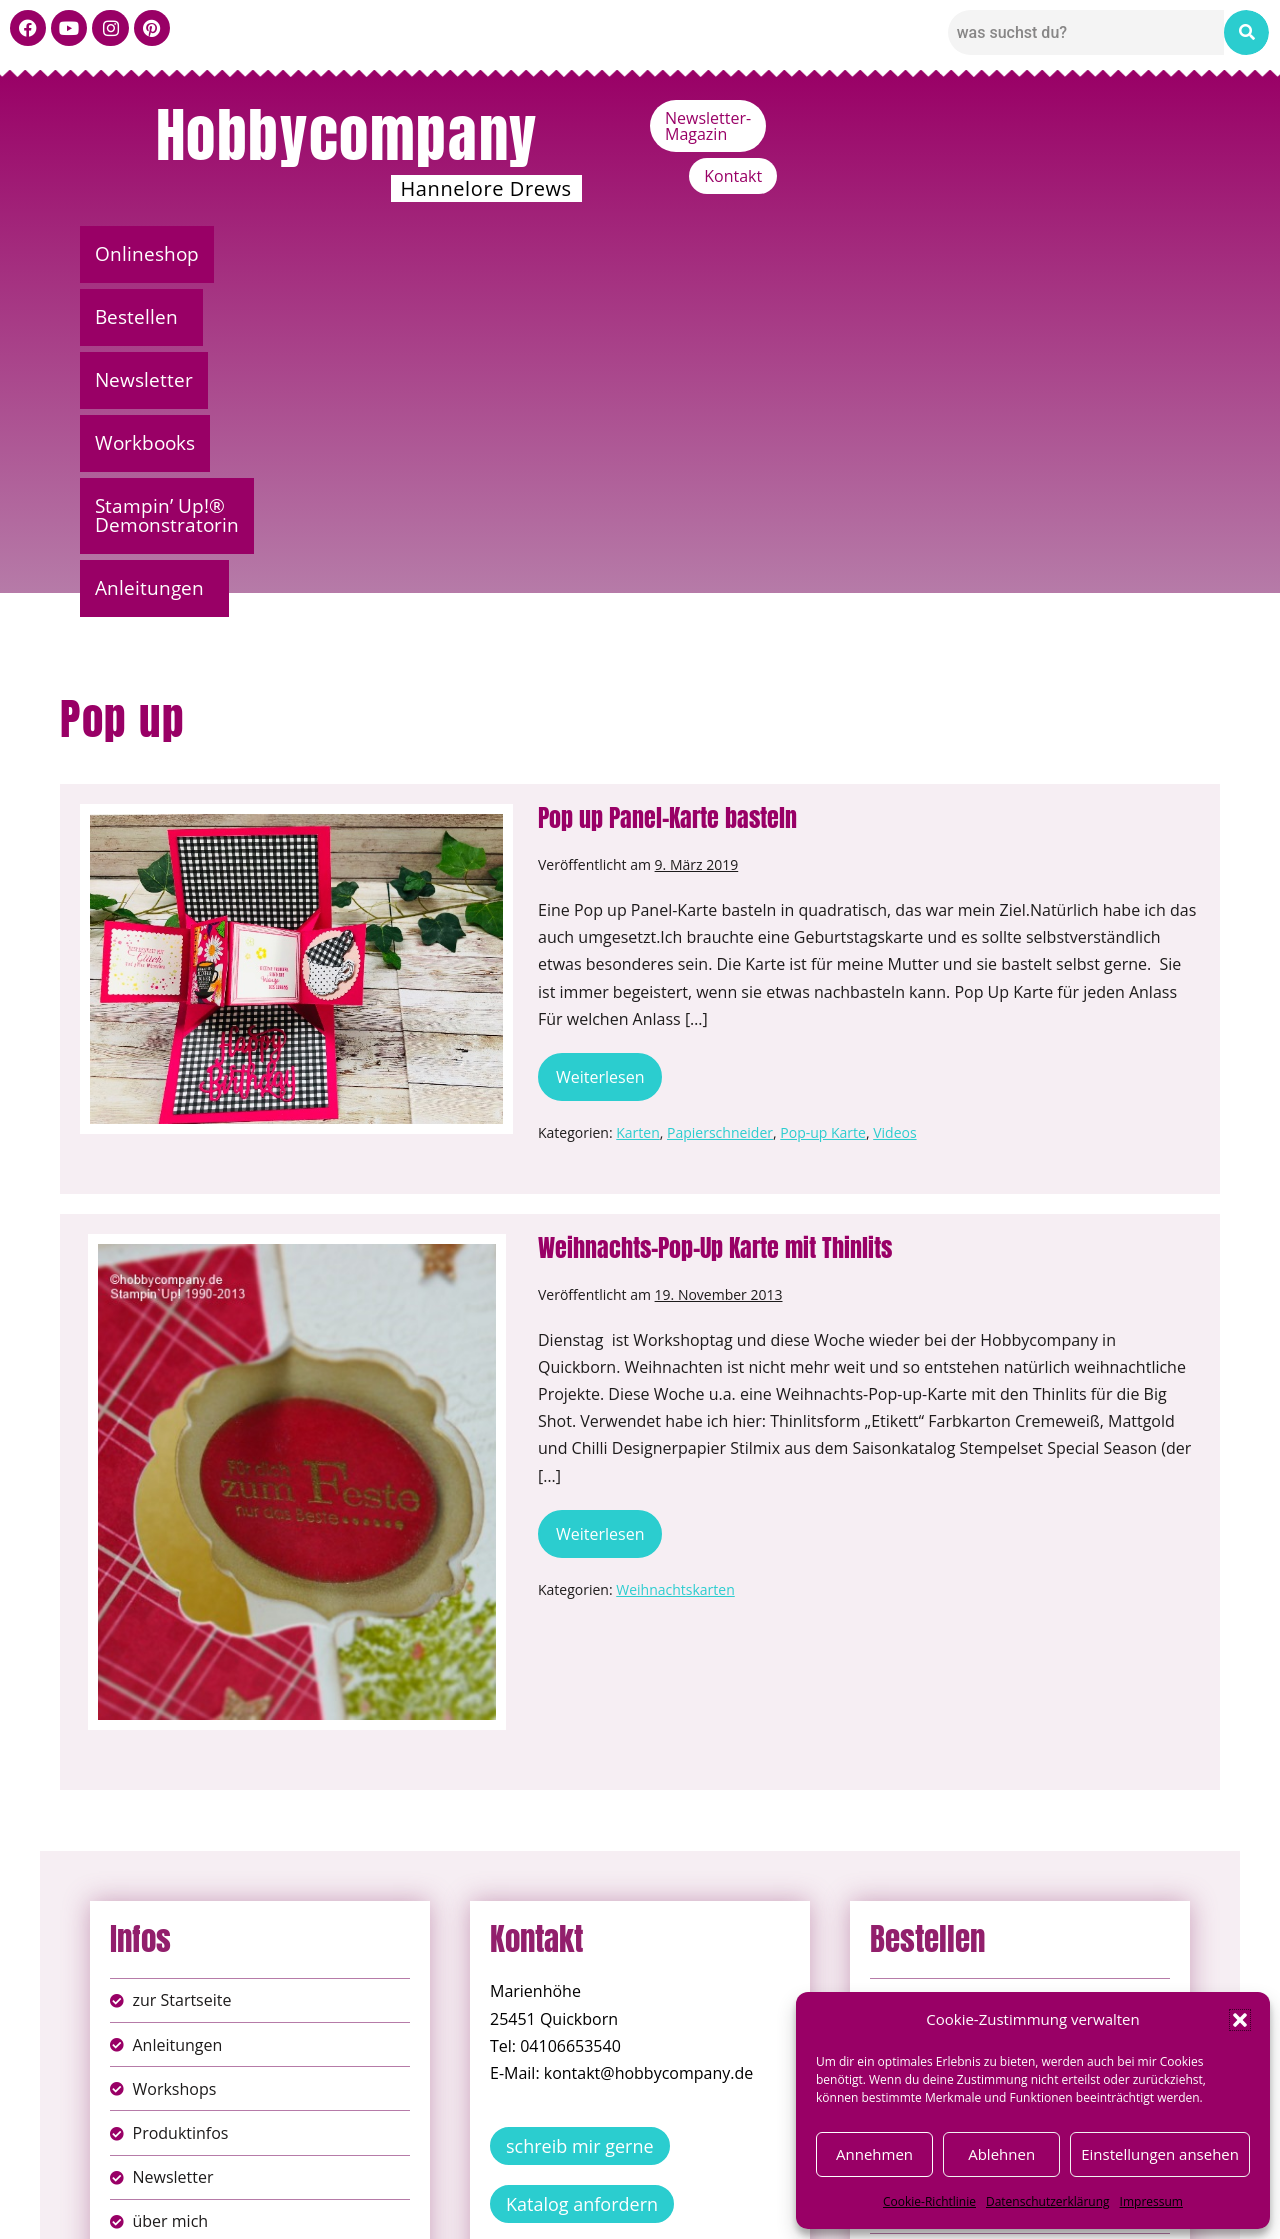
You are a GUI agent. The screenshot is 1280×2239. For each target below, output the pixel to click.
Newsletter (462, 254)
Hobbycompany (347, 135)
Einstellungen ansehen (1160, 2154)
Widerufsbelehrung (569, 2208)
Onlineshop (157, 254)
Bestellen (305, 254)
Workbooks (616, 254)
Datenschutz (662, 2187)
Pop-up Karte (823, 798)
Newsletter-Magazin (1012, 118)
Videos (894, 798)
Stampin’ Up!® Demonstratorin (861, 254)
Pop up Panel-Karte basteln (667, 484)
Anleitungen (1110, 254)
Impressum (1151, 2201)
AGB (753, 2187)
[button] (1240, 2020)
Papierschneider (720, 798)
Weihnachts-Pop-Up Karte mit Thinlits (715, 914)
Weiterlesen (605, 736)
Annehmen (874, 2154)
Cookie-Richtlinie (929, 2201)
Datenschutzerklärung (1048, 2201)
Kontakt (1156, 118)
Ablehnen (1001, 2154)
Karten (638, 798)
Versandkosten (729, 2208)
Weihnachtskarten (675, 1255)
